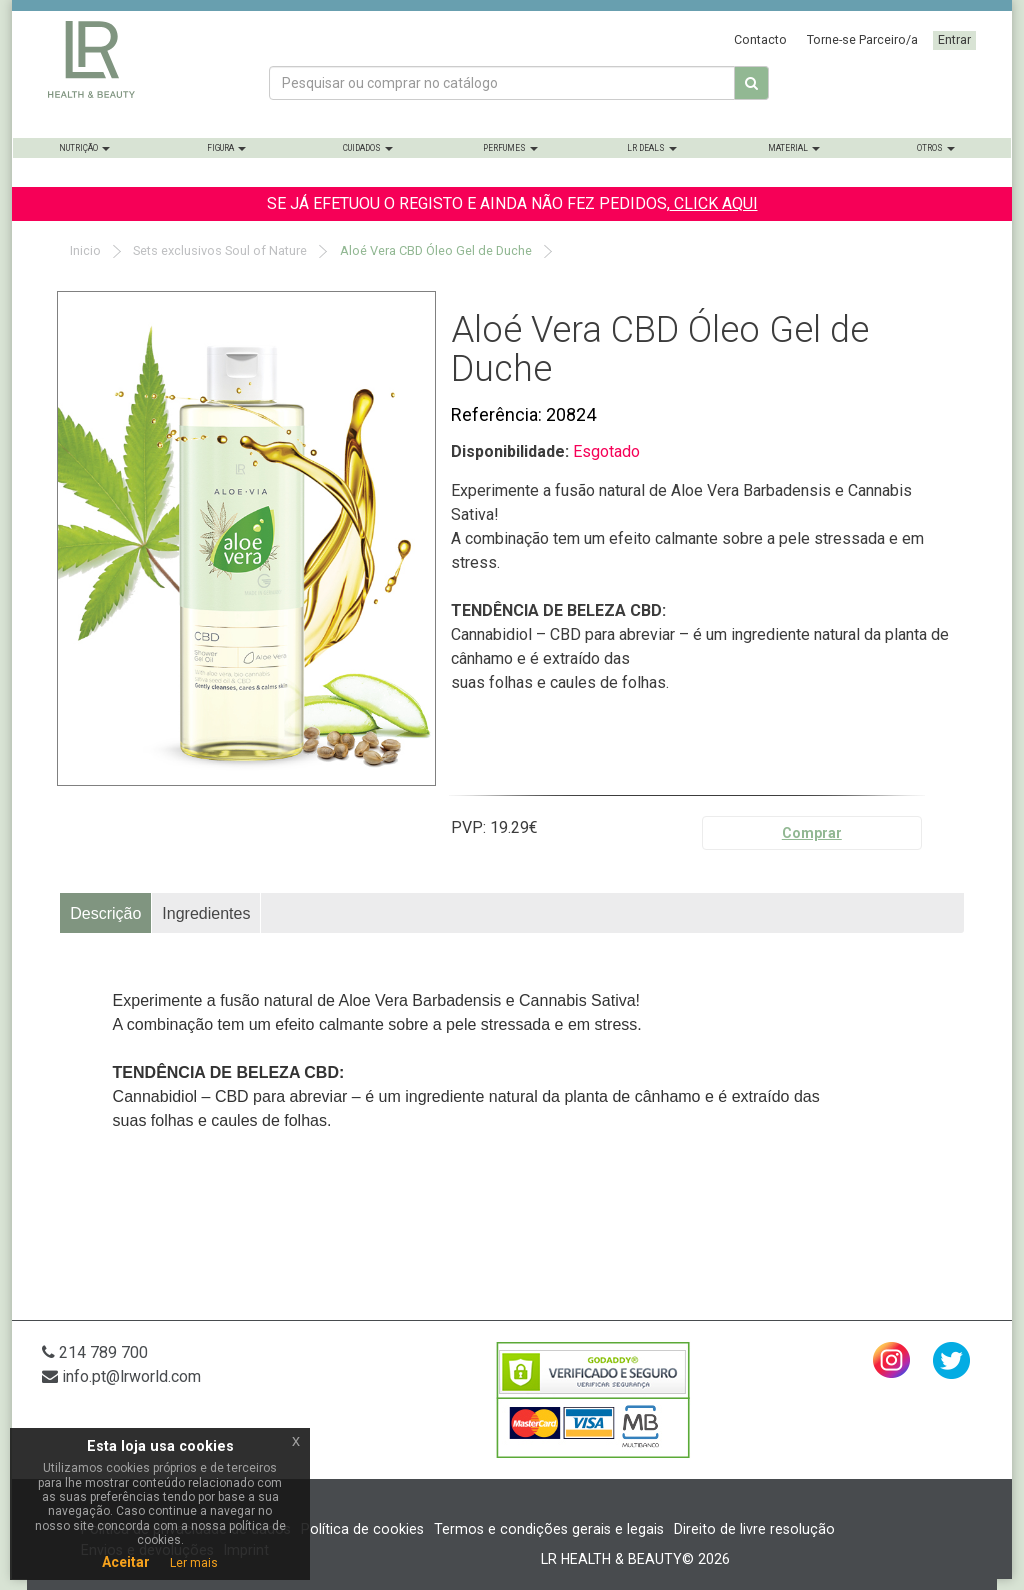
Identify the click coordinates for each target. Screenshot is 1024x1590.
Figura (226, 148)
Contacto (760, 39)
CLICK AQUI (714, 203)
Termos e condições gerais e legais (549, 1529)
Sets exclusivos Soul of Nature (218, 250)
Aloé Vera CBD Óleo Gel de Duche (434, 250)
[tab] (106, 913)
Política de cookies (362, 1529)
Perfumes (510, 148)
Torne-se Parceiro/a (862, 39)
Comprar (812, 833)
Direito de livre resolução (754, 1529)
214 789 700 (95, 1352)
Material (794, 148)
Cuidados (368, 148)
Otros (936, 148)
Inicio (84, 250)
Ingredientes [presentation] (206, 913)
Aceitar (126, 1562)
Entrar (954, 39)
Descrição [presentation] (105, 913)
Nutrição (84, 148)
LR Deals (652, 148)
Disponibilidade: (512, 451)
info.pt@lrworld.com (121, 1376)
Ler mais (194, 1563)
